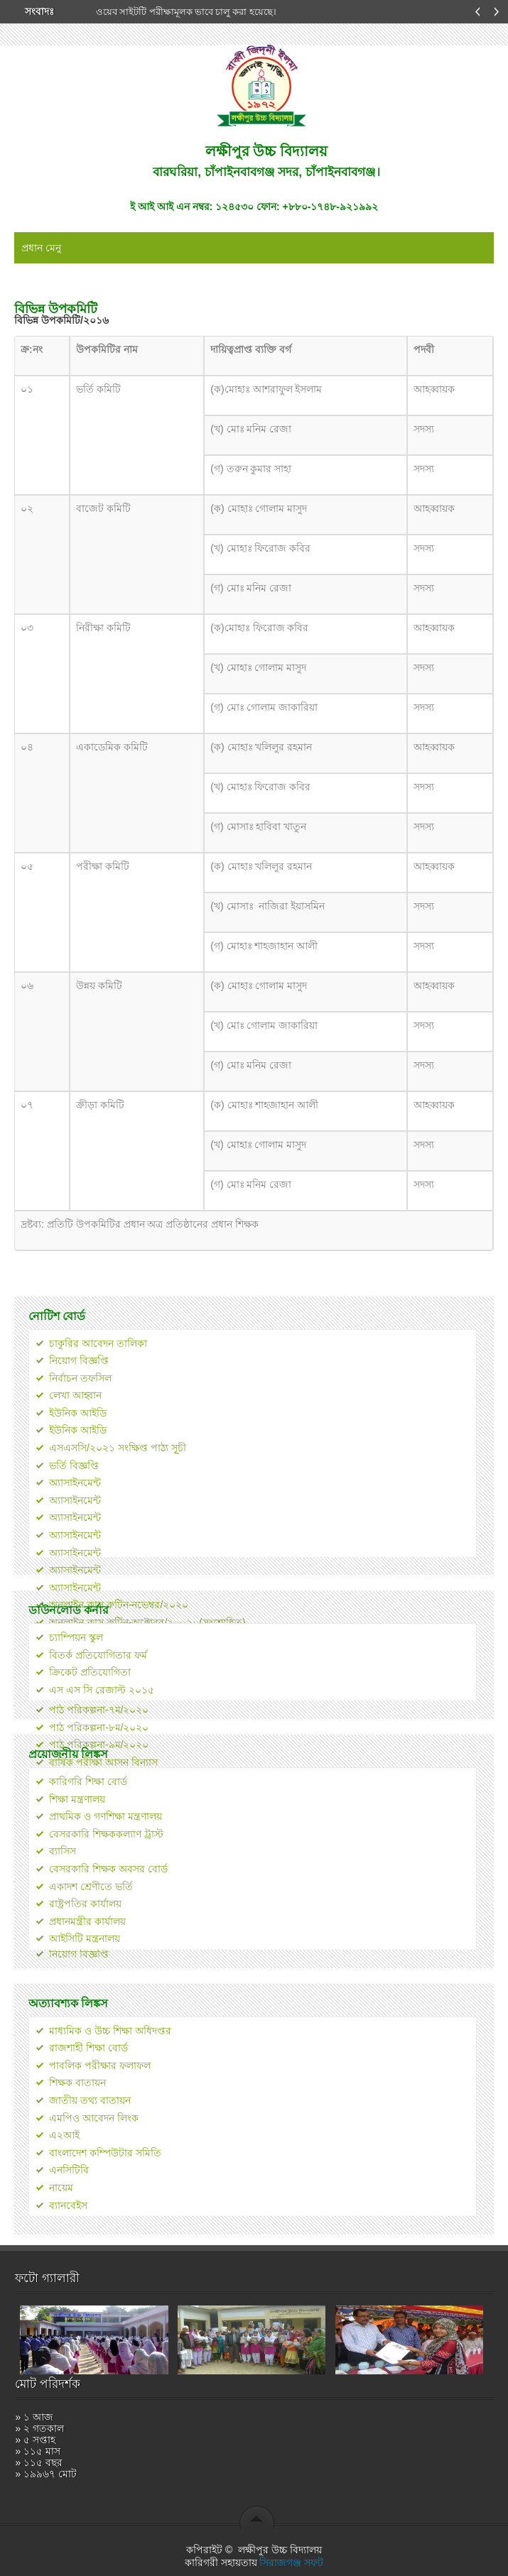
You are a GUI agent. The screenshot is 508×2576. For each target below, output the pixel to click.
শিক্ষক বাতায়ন (77, 2082)
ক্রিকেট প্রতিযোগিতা (90, 1672)
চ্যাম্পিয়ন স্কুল (76, 1637)
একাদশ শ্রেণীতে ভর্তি (91, 1886)
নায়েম (61, 2187)
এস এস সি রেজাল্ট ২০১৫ (101, 1690)
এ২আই (64, 2135)
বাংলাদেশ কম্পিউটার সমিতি (105, 2153)
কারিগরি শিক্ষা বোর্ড (88, 1781)
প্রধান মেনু (41, 247)
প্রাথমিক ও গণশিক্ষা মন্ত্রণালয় (105, 1816)
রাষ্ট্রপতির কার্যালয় (85, 1903)
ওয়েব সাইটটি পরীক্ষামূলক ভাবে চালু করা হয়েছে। (186, 11)
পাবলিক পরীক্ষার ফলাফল (100, 2065)
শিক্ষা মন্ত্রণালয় (77, 1799)
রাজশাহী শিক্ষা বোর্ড (88, 2047)
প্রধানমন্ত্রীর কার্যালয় (87, 1921)
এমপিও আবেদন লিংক (94, 2118)
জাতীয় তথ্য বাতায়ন (90, 2100)
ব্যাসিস (62, 1851)
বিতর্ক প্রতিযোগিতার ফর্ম (98, 1655)
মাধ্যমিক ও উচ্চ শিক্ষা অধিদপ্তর (110, 2030)
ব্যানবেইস (68, 2205)
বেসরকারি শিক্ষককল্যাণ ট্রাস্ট (106, 1834)
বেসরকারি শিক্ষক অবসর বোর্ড (108, 1868)
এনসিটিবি (69, 2170)
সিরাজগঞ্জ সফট (291, 2562)
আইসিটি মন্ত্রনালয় (84, 1938)
